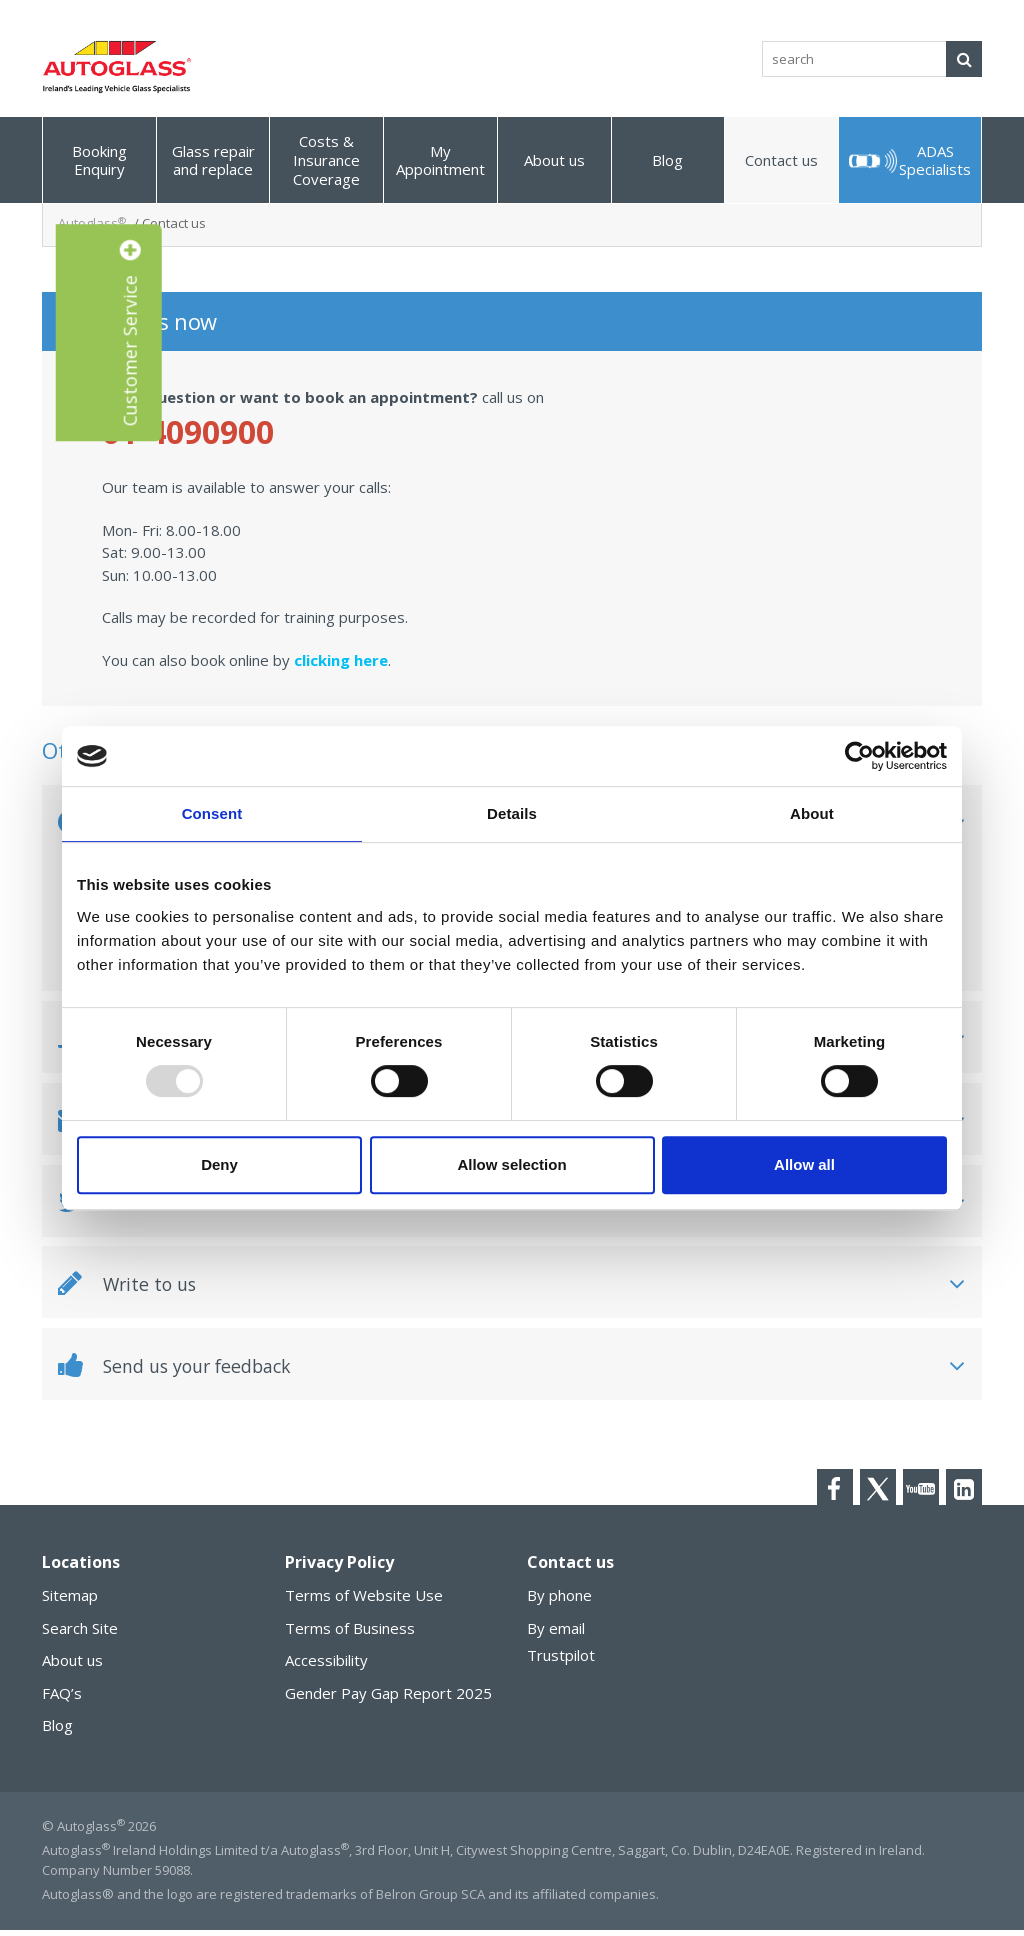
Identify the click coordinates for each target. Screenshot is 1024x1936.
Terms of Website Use (364, 1602)
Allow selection (511, 1164)
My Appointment (440, 160)
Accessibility (326, 1667)
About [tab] (812, 813)
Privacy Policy (339, 1569)
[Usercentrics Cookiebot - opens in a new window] (859, 756)
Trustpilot (561, 1662)
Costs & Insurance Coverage (326, 160)
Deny (219, 1164)
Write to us (132, 1287)
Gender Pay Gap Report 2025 (388, 1699)
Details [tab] (512, 813)
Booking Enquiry (99, 160)
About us (554, 160)
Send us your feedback (188, 1370)
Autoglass (92, 223)
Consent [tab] (212, 813)
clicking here (341, 660)
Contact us (781, 160)
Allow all (804, 1164)
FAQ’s (62, 1699)
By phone (559, 1602)
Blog (667, 160)
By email (556, 1634)
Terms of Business (350, 1634)
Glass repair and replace (213, 160)
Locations (81, 1569)
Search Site (80, 1634)
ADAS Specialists (935, 160)
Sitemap (70, 1602)
